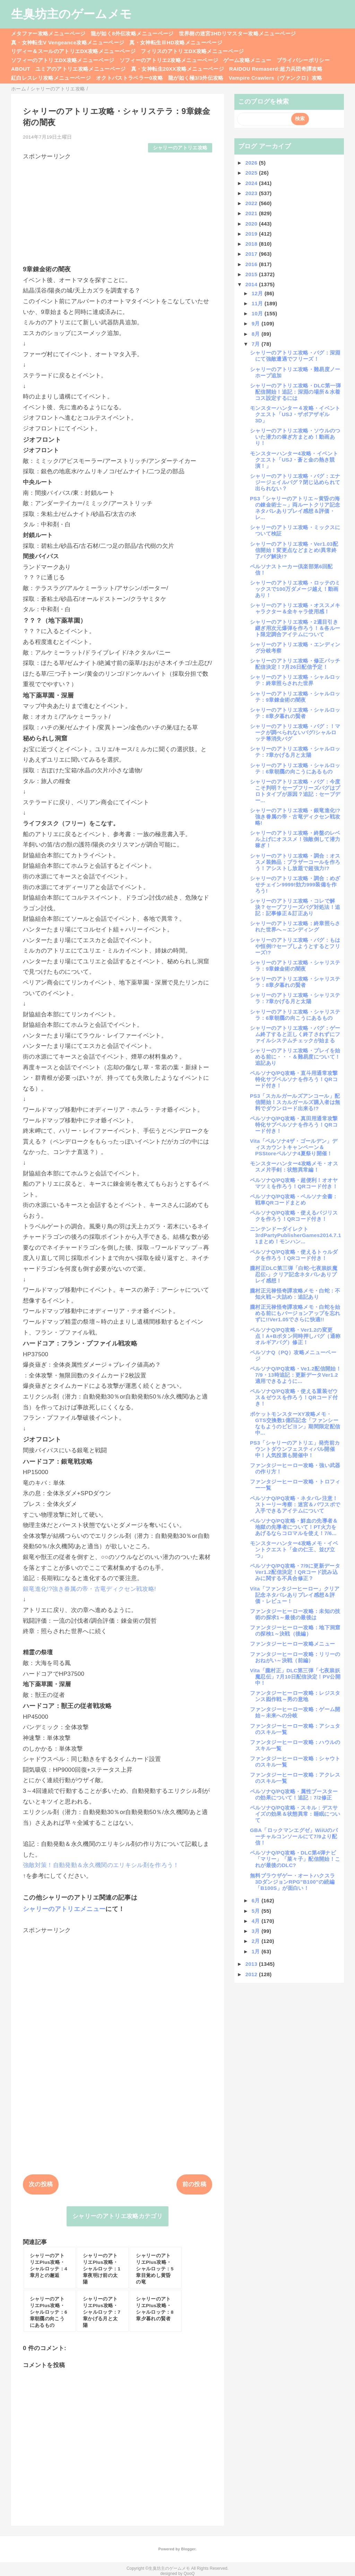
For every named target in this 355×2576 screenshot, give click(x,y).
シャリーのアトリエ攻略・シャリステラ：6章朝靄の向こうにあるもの (295, 1015)
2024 (252, 183)
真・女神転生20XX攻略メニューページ (177, 69)
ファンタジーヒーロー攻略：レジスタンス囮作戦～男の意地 (295, 1696)
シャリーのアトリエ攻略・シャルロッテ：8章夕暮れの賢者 (295, 713)
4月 (257, 1921)
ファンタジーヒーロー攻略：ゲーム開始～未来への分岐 (295, 1712)
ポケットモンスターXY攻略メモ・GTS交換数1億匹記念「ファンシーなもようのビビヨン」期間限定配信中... (295, 1423)
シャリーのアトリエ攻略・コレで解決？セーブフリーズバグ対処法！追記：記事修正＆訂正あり (295, 907)
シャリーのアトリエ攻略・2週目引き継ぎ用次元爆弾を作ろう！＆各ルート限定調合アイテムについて (295, 628)
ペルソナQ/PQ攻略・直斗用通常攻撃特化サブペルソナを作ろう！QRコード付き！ (294, 1079)
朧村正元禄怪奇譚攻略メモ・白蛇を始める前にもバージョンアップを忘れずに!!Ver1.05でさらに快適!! (295, 1313)
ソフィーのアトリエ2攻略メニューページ (169, 60)
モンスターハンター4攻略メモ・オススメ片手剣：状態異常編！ (294, 1166)
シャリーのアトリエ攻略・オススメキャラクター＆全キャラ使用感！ (295, 608)
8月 (257, 334)
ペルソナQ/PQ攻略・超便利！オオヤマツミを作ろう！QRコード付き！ (294, 1183)
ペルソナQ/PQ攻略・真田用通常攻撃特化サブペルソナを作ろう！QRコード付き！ (294, 1124)
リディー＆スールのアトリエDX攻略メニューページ (73, 51)
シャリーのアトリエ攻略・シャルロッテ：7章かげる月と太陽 (295, 752)
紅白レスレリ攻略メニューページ (51, 78)
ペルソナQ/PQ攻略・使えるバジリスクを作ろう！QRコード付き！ (294, 1216)
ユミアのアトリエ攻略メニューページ (80, 69)
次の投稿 (41, 2184)
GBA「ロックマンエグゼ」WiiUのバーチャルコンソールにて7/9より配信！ (294, 1836)
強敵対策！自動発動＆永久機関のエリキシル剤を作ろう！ (101, 1865)
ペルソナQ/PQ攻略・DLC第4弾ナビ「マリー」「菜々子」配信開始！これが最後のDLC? (295, 1859)
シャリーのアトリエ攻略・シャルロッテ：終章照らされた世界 (295, 680)
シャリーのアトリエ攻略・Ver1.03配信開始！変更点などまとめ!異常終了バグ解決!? (294, 550)
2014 (252, 284)
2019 (252, 234)
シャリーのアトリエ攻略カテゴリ (117, 2216)
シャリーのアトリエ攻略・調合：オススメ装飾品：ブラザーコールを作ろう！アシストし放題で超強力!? (295, 862)
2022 (252, 203)
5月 (257, 1911)
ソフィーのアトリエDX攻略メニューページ (62, 60)
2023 (252, 193)
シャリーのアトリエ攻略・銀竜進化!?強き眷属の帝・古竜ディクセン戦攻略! (295, 816)
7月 (257, 344)
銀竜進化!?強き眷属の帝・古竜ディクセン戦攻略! (89, 1589)
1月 (257, 1951)
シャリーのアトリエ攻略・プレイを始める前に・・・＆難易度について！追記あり (295, 1057)
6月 (257, 1900)
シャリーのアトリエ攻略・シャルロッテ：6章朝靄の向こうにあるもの (295, 768)
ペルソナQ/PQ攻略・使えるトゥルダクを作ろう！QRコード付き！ (294, 1255)
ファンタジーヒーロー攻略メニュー (292, 1644)
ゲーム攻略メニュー (247, 60)
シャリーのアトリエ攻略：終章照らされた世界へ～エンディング (295, 926)
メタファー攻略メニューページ (48, 33)
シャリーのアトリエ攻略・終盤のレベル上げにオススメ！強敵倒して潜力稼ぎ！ (295, 839)
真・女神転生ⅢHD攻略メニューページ (175, 42)
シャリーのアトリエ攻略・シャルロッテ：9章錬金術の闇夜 (295, 697)
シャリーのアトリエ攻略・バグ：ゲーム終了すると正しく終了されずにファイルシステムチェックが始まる (295, 1034)
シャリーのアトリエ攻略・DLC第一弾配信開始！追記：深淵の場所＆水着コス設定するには (295, 392)
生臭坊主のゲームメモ (71, 13)
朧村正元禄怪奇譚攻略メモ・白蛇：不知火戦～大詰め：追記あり (295, 1294)
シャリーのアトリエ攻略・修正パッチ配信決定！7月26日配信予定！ (295, 664)
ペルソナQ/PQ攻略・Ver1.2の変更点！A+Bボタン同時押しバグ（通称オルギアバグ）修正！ (295, 1336)
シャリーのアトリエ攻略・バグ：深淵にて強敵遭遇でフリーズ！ (295, 356)
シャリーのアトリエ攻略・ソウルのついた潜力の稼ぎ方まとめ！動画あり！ (295, 437)
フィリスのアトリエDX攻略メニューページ (192, 51)
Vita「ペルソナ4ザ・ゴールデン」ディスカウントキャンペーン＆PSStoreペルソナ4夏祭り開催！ (293, 1147)
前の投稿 (194, 2184)
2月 (257, 1941)
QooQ (189, 2573)
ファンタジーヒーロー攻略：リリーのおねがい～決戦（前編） (295, 1657)
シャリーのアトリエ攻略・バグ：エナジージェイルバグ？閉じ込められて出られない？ (295, 482)
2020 (252, 224)
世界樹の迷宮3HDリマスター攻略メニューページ (237, 33)
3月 (257, 1931)
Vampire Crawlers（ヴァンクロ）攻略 (275, 78)
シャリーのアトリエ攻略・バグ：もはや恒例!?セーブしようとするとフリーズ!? (295, 946)
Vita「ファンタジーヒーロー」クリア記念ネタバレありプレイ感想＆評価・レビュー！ (295, 1595)
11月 (258, 303)
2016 (252, 264)
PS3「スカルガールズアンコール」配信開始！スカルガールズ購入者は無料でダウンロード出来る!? (295, 1102)
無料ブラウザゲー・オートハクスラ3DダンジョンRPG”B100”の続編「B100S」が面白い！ (292, 1882)
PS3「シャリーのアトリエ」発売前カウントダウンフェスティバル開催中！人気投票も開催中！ (295, 1449)
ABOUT (20, 69)
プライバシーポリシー (303, 60)
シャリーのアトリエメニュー (64, 1908)
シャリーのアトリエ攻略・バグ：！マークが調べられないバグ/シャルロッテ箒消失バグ (295, 732)
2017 (252, 254)
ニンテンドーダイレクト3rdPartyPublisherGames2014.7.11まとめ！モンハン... (295, 1235)
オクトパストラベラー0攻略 (129, 78)
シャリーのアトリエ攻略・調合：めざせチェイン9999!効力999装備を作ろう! (295, 884)
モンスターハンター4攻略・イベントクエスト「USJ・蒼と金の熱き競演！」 (294, 459)
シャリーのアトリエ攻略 (180, 147)
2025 (252, 173)
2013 (252, 1964)
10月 (258, 313)
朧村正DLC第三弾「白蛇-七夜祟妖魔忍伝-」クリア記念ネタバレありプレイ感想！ (293, 1274)
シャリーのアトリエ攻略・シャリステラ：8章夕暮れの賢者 (295, 982)
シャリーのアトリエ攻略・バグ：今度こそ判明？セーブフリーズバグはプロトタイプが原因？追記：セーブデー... (295, 791)
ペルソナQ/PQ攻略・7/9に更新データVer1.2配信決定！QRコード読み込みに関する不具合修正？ (295, 1572)
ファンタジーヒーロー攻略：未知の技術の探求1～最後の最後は (295, 1614)
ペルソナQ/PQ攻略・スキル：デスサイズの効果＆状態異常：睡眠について (295, 1814)
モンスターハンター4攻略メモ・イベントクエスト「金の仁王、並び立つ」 (294, 1549)
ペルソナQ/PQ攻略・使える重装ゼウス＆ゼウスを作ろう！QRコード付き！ (294, 1397)
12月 (258, 293)
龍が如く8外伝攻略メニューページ (132, 33)
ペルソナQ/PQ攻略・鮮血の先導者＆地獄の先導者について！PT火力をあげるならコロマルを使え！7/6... (294, 1527)
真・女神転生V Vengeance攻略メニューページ (67, 42)
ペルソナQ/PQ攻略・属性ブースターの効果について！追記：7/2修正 (294, 1794)
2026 (252, 163)
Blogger (188, 2549)
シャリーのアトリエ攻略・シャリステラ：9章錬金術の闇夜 (295, 966)
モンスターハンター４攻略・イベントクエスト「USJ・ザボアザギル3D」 (295, 414)
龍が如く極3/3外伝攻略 (196, 78)
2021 (252, 213)
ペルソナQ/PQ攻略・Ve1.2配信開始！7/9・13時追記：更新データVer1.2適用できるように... (295, 1375)
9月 (257, 323)
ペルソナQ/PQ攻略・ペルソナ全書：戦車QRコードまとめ (294, 1199)
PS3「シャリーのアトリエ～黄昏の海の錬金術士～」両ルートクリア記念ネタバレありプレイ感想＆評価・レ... (295, 508)
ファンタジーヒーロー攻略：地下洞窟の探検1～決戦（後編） (295, 1630)
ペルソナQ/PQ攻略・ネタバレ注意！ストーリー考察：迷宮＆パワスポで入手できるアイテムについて (295, 1504)
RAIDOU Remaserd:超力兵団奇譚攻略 (275, 69)
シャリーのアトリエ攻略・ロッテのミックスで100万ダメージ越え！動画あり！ (295, 589)
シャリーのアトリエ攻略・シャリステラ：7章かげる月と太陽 (295, 998)
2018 (252, 244)
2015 (252, 274)
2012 (252, 1974)
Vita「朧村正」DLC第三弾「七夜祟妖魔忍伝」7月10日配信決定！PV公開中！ (295, 1676)
